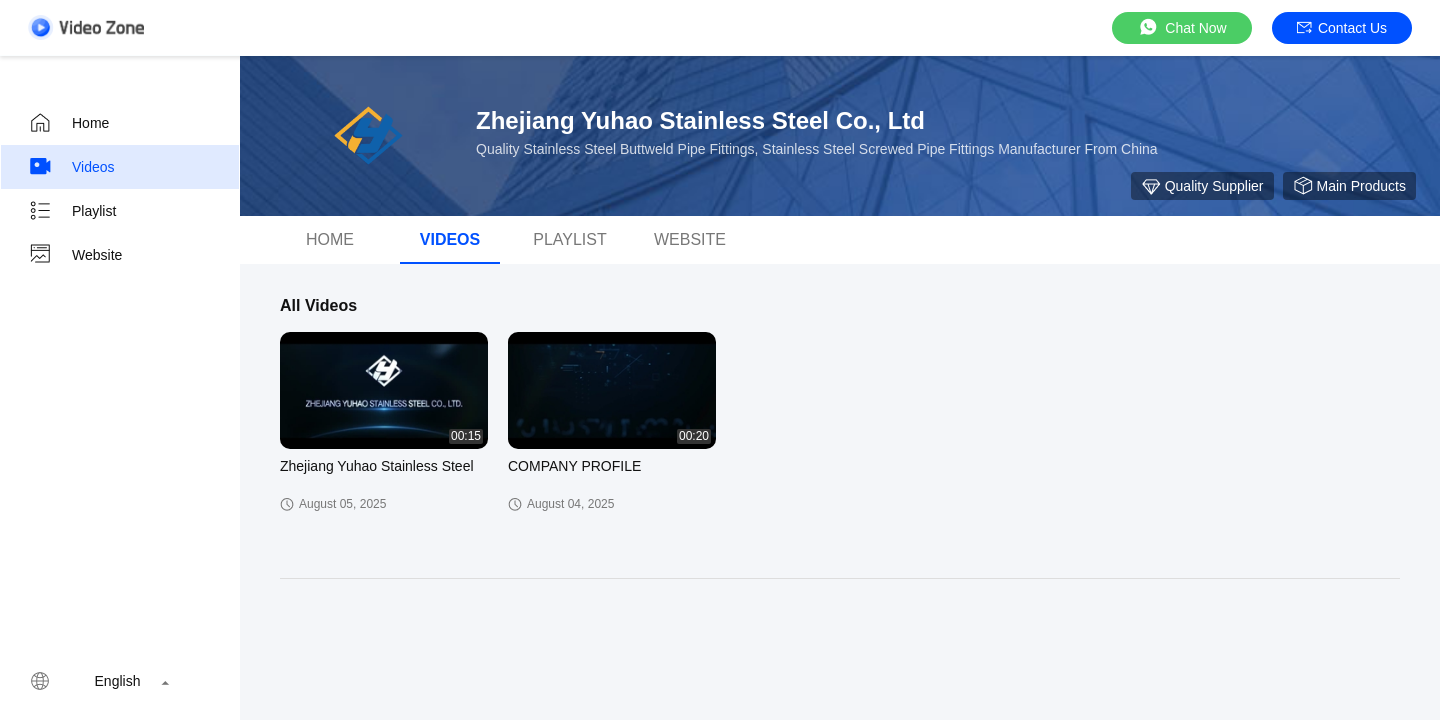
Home (68, 123)
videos (450, 239)
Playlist (72, 211)
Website (75, 255)
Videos (71, 167)
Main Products (1349, 186)
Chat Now (1181, 27)
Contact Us (1342, 28)
